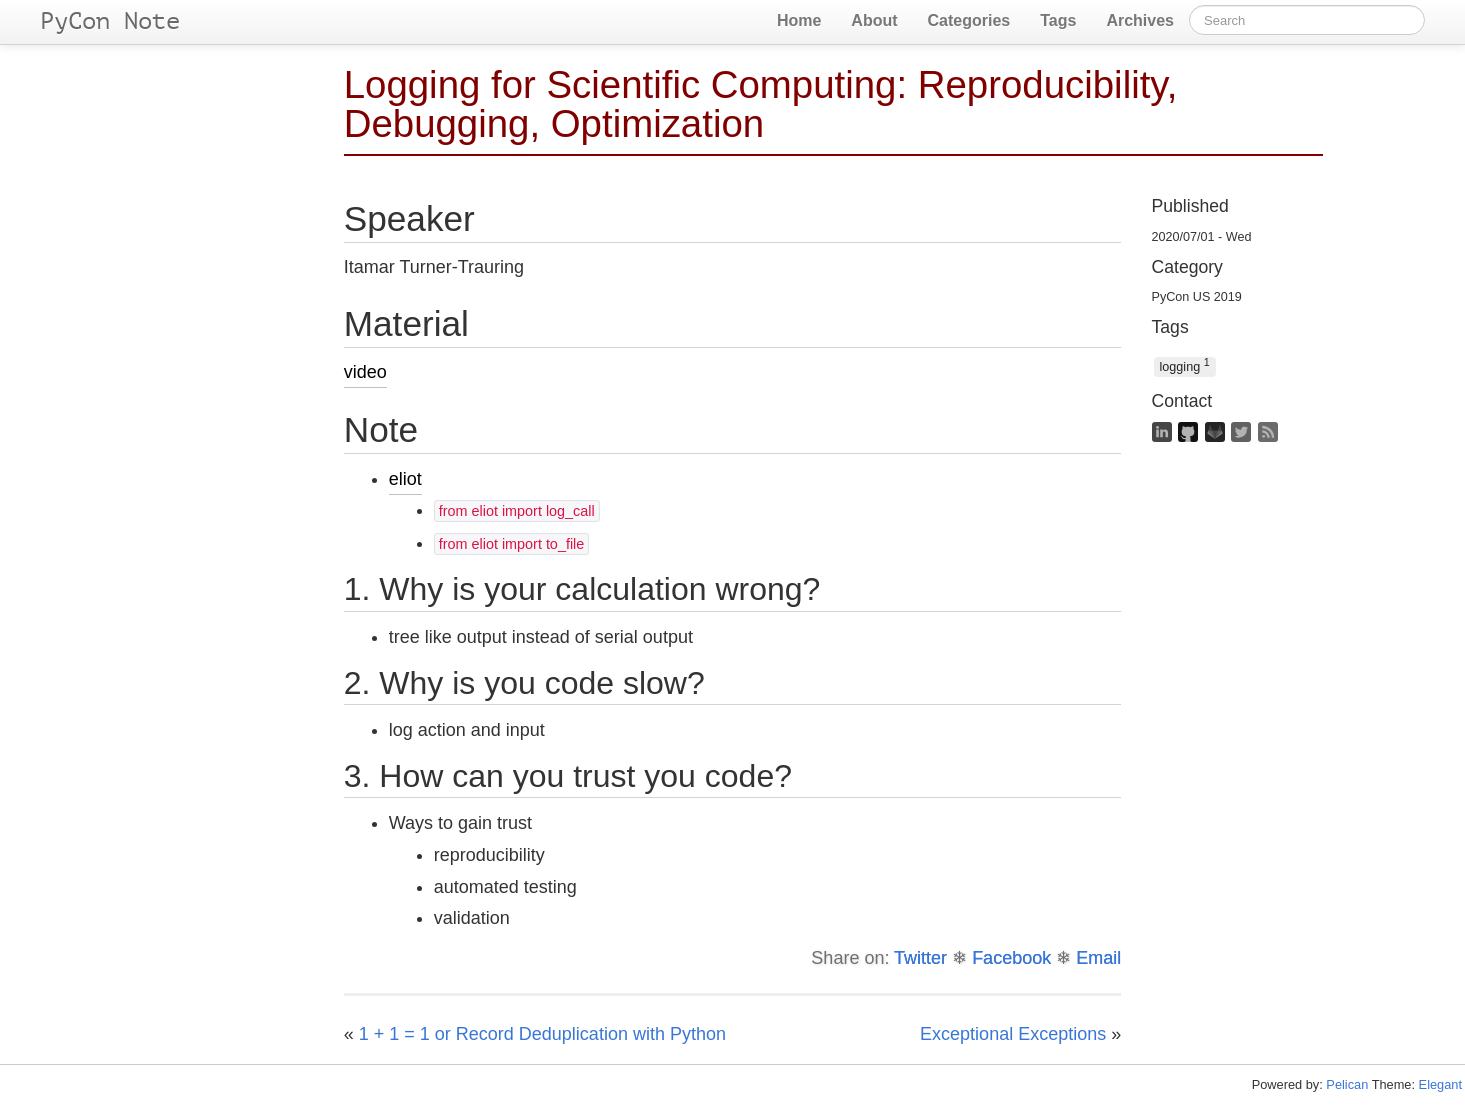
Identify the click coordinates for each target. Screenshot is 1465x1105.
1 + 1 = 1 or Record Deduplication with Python (542, 1034)
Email (1098, 958)
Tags (1058, 20)
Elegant (1440, 1084)
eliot (405, 479)
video (365, 372)
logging (1185, 365)
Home (799, 20)
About (874, 20)
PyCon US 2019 (1197, 297)
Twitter (920, 958)
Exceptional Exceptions (1013, 1034)
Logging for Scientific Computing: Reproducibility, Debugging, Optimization (761, 104)
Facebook (1011, 958)
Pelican (1347, 1084)
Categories (969, 20)
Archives (1140, 20)
